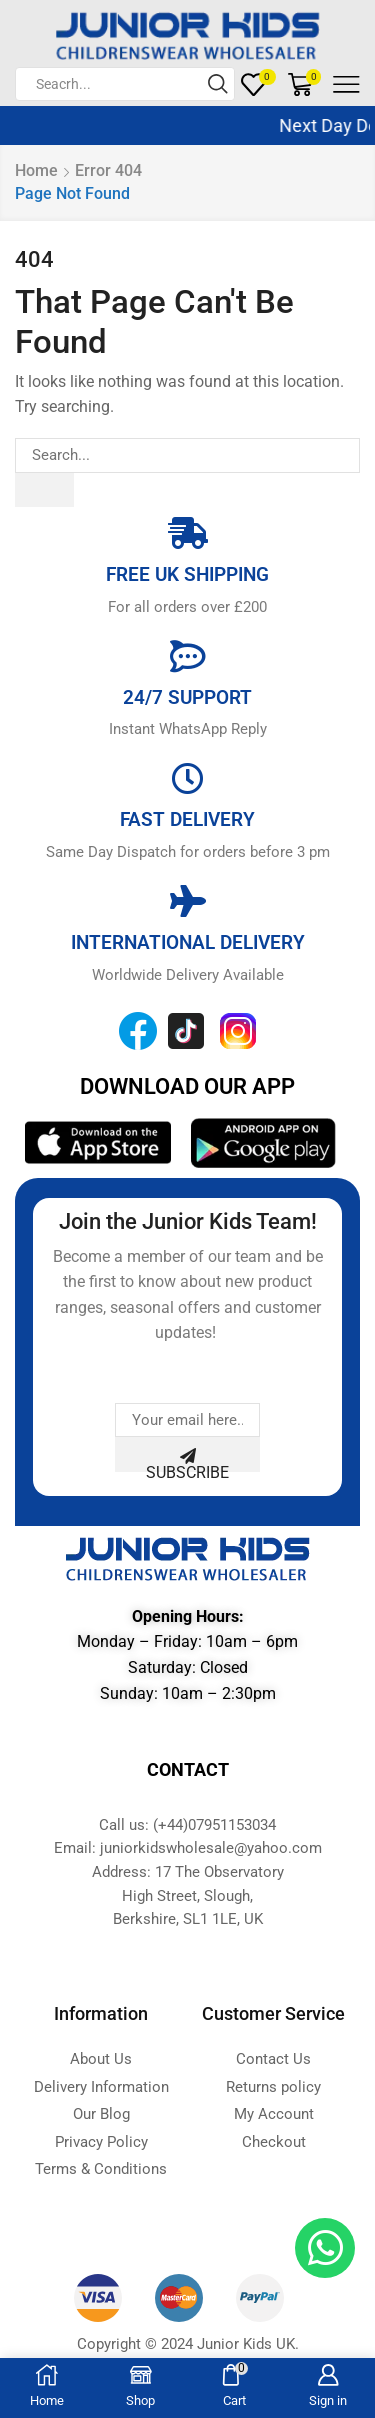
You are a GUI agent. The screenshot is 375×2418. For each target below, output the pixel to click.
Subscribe (187, 1460)
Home (36, 170)
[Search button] (218, 84)
